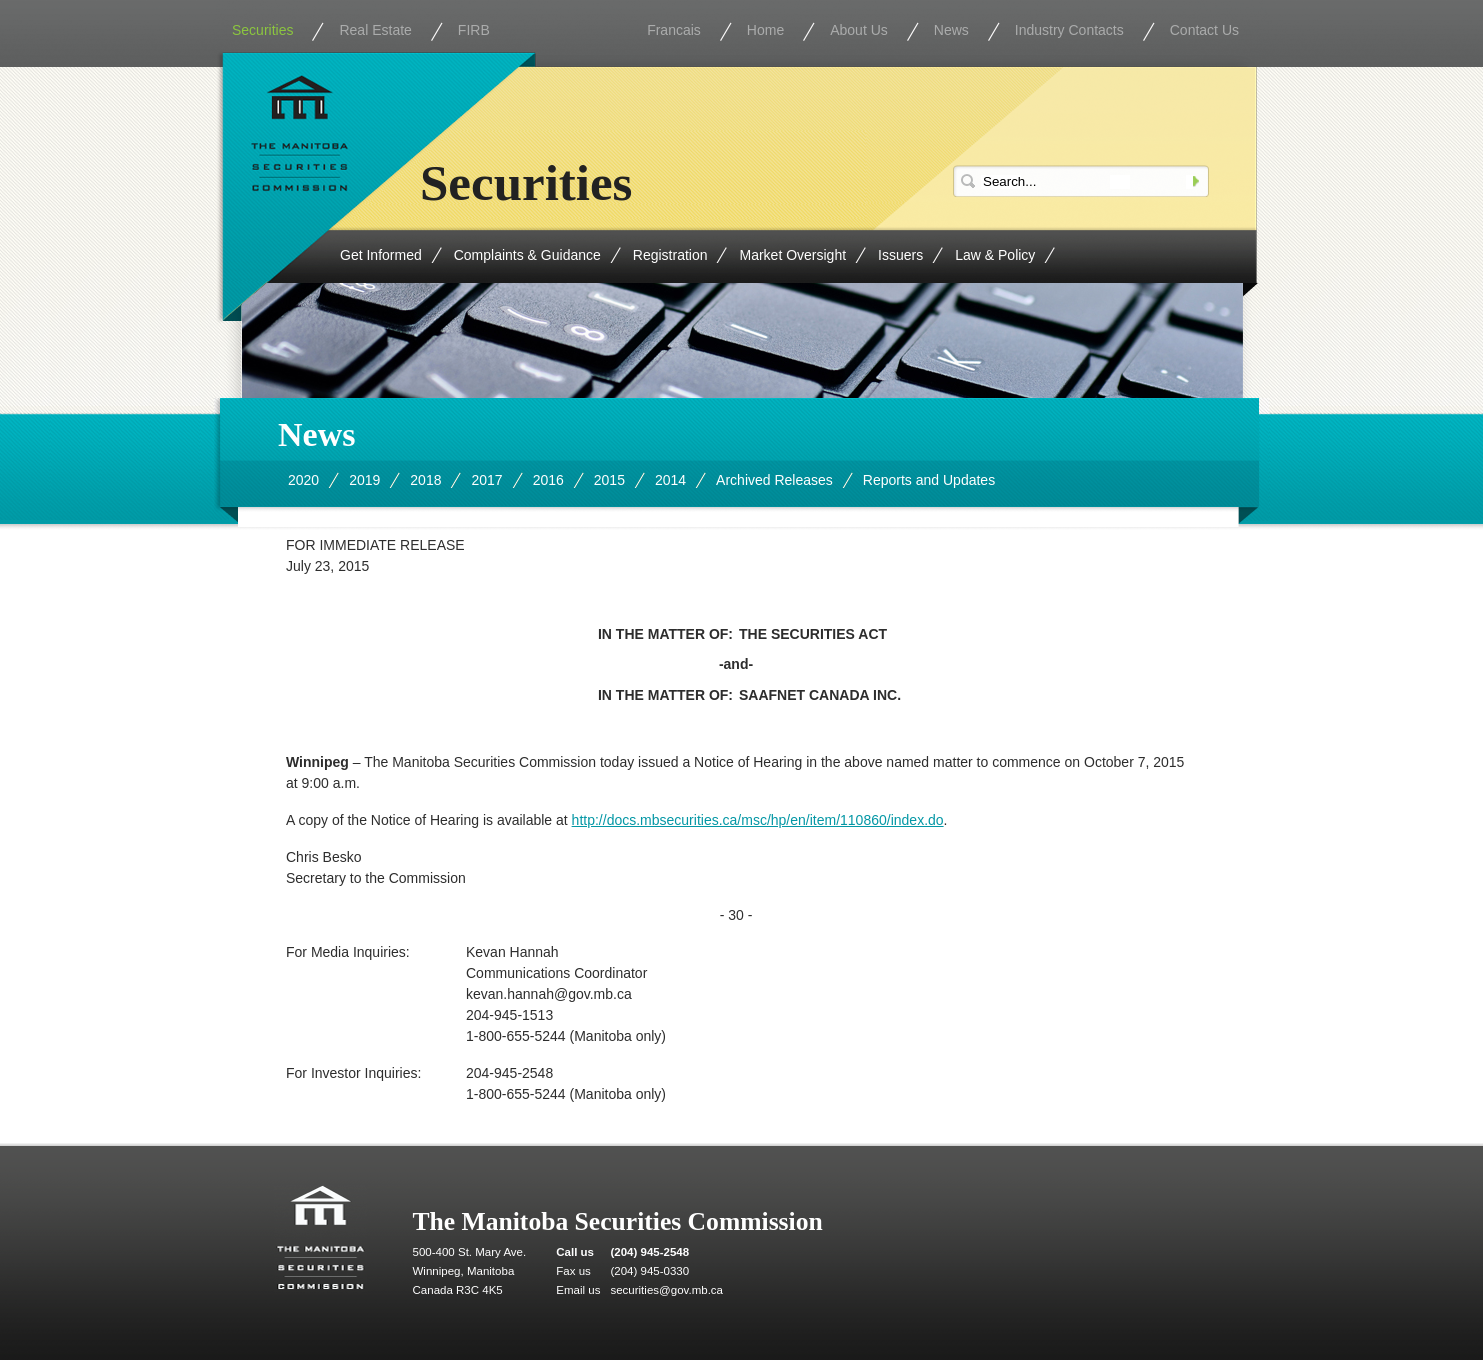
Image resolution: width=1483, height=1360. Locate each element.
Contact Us (1204, 30)
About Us (859, 30)
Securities (262, 30)
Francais (674, 30)
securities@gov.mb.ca (666, 1290)
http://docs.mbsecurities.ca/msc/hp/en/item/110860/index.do (758, 820)
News (951, 30)
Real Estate (375, 30)
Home (765, 30)
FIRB (474, 30)
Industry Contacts (1069, 30)
